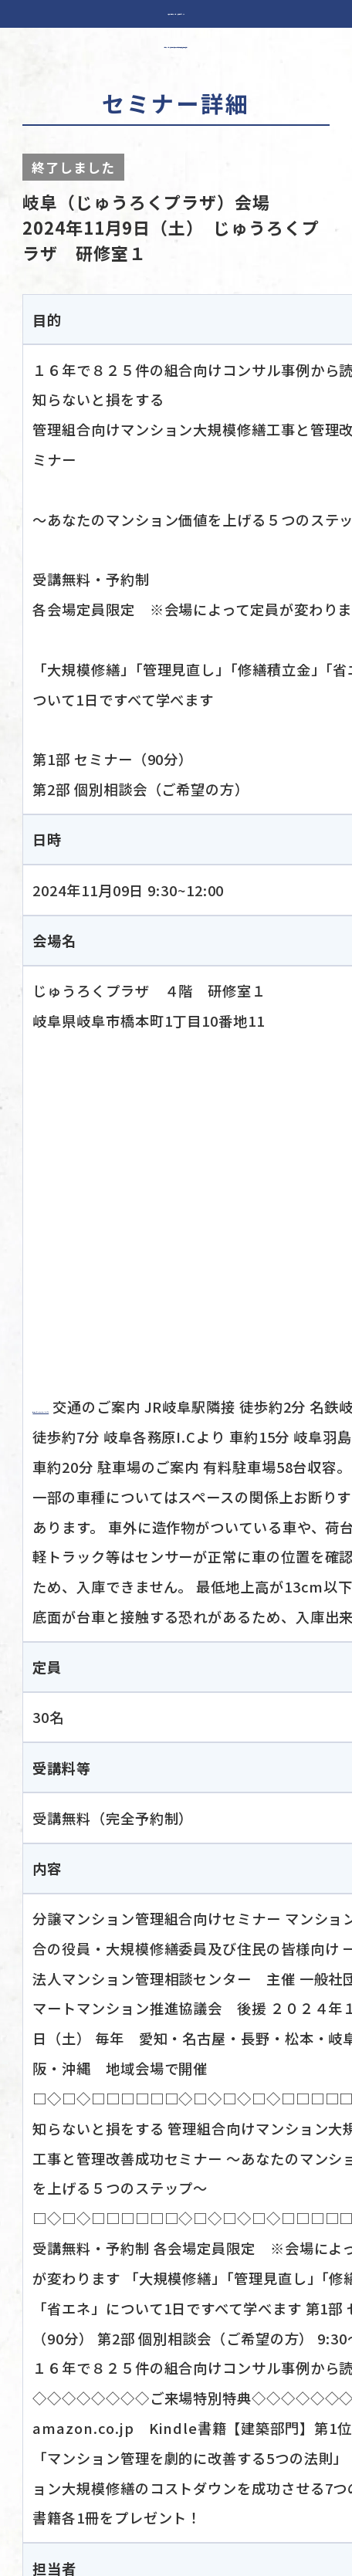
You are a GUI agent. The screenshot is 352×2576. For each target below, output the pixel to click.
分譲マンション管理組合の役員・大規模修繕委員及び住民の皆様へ (176, 43)
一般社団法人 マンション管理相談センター (175, 14)
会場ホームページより (105, 1406)
